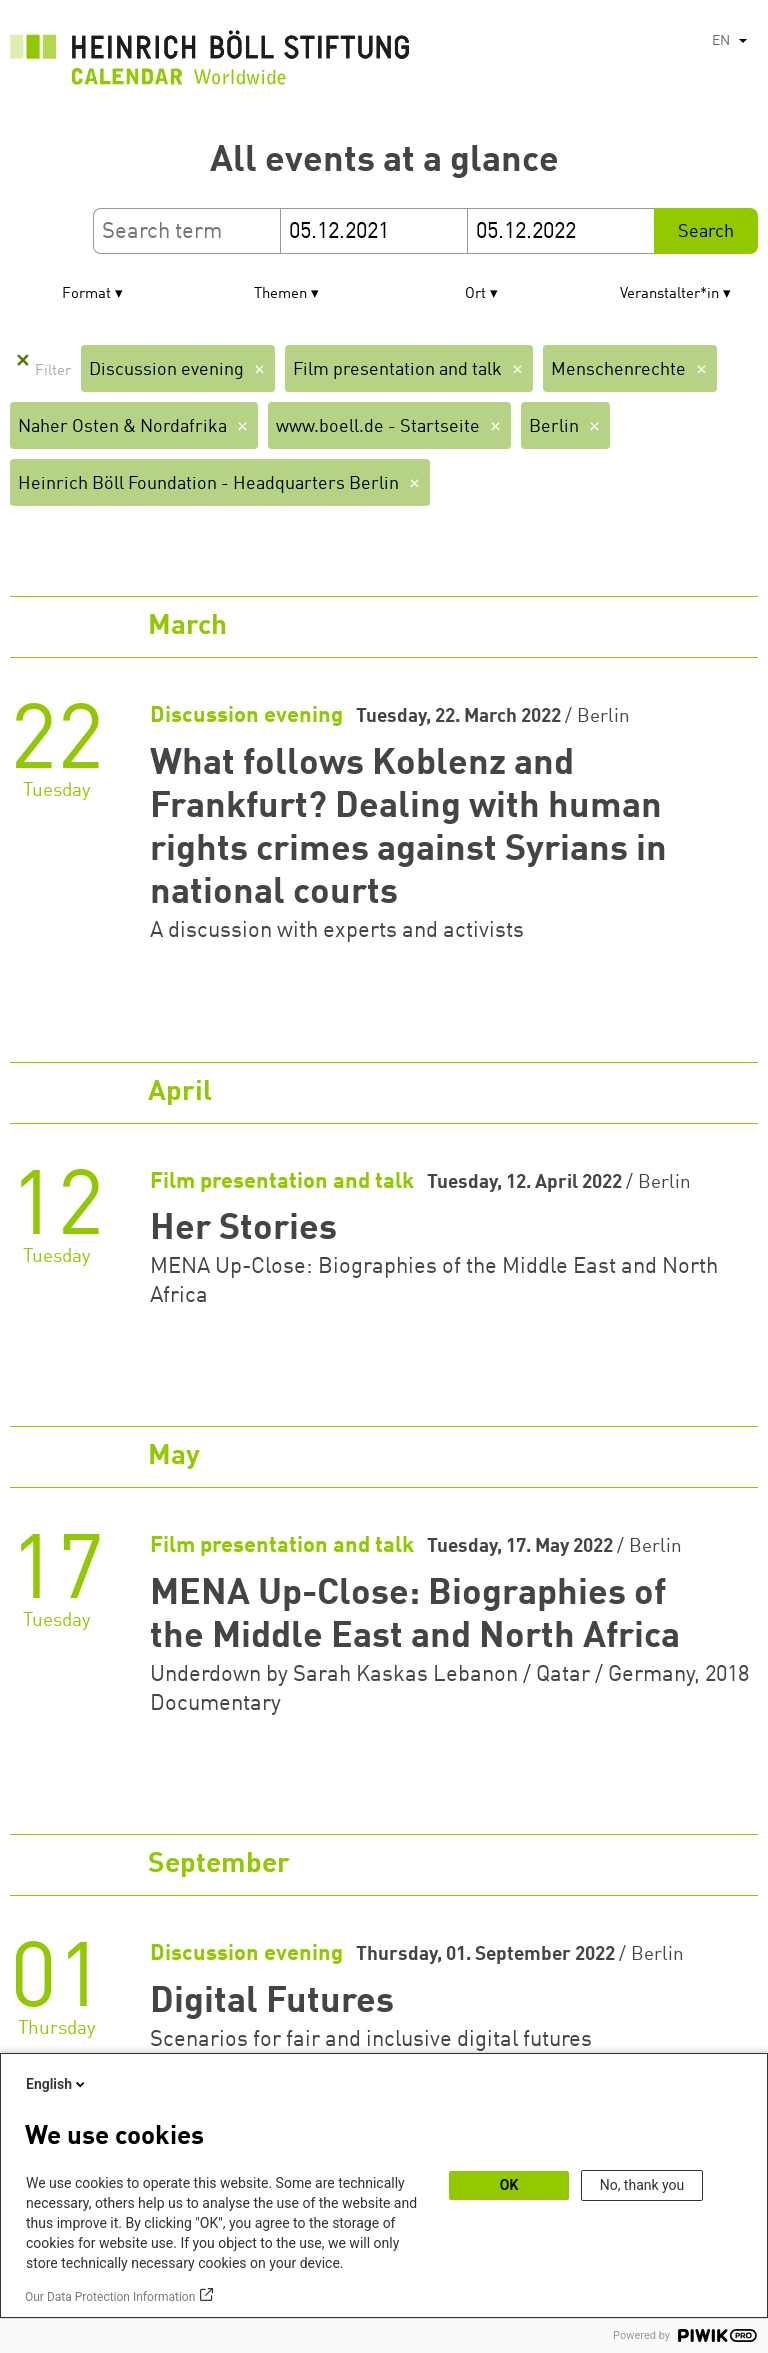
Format (86, 294)
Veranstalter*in (669, 294)
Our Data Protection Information (110, 2297)
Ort (475, 294)
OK (509, 2185)
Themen (280, 294)
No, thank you (642, 2185)
